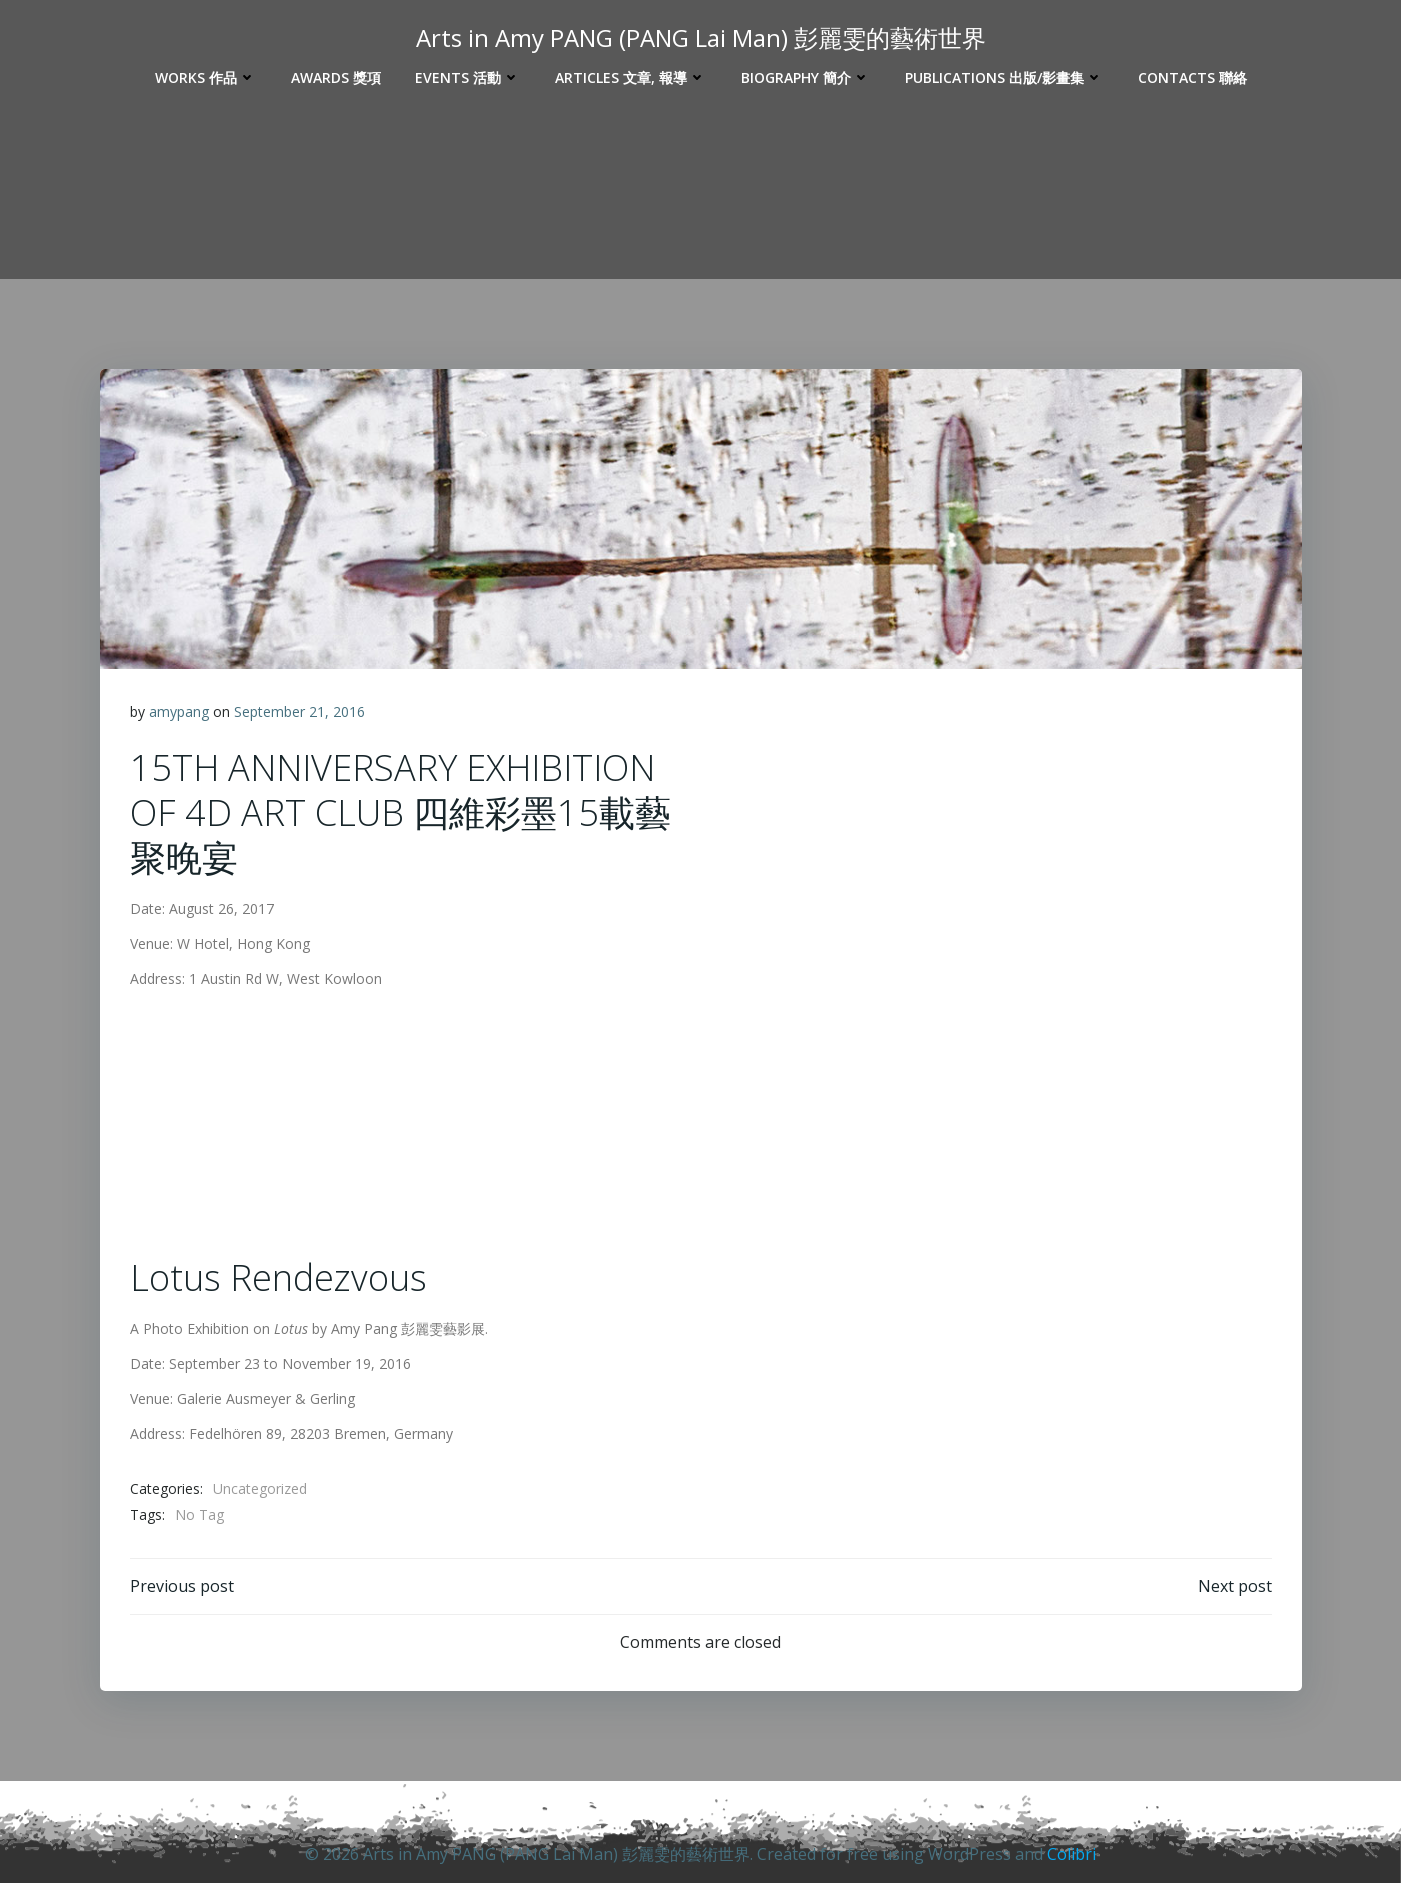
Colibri (1071, 1854)
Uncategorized (260, 1488)
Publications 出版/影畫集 (1004, 77)
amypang (179, 711)
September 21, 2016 (299, 711)
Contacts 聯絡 (1192, 77)
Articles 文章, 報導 (631, 77)
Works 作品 (206, 77)
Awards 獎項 (336, 77)
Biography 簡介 (806, 77)
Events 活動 (468, 77)
